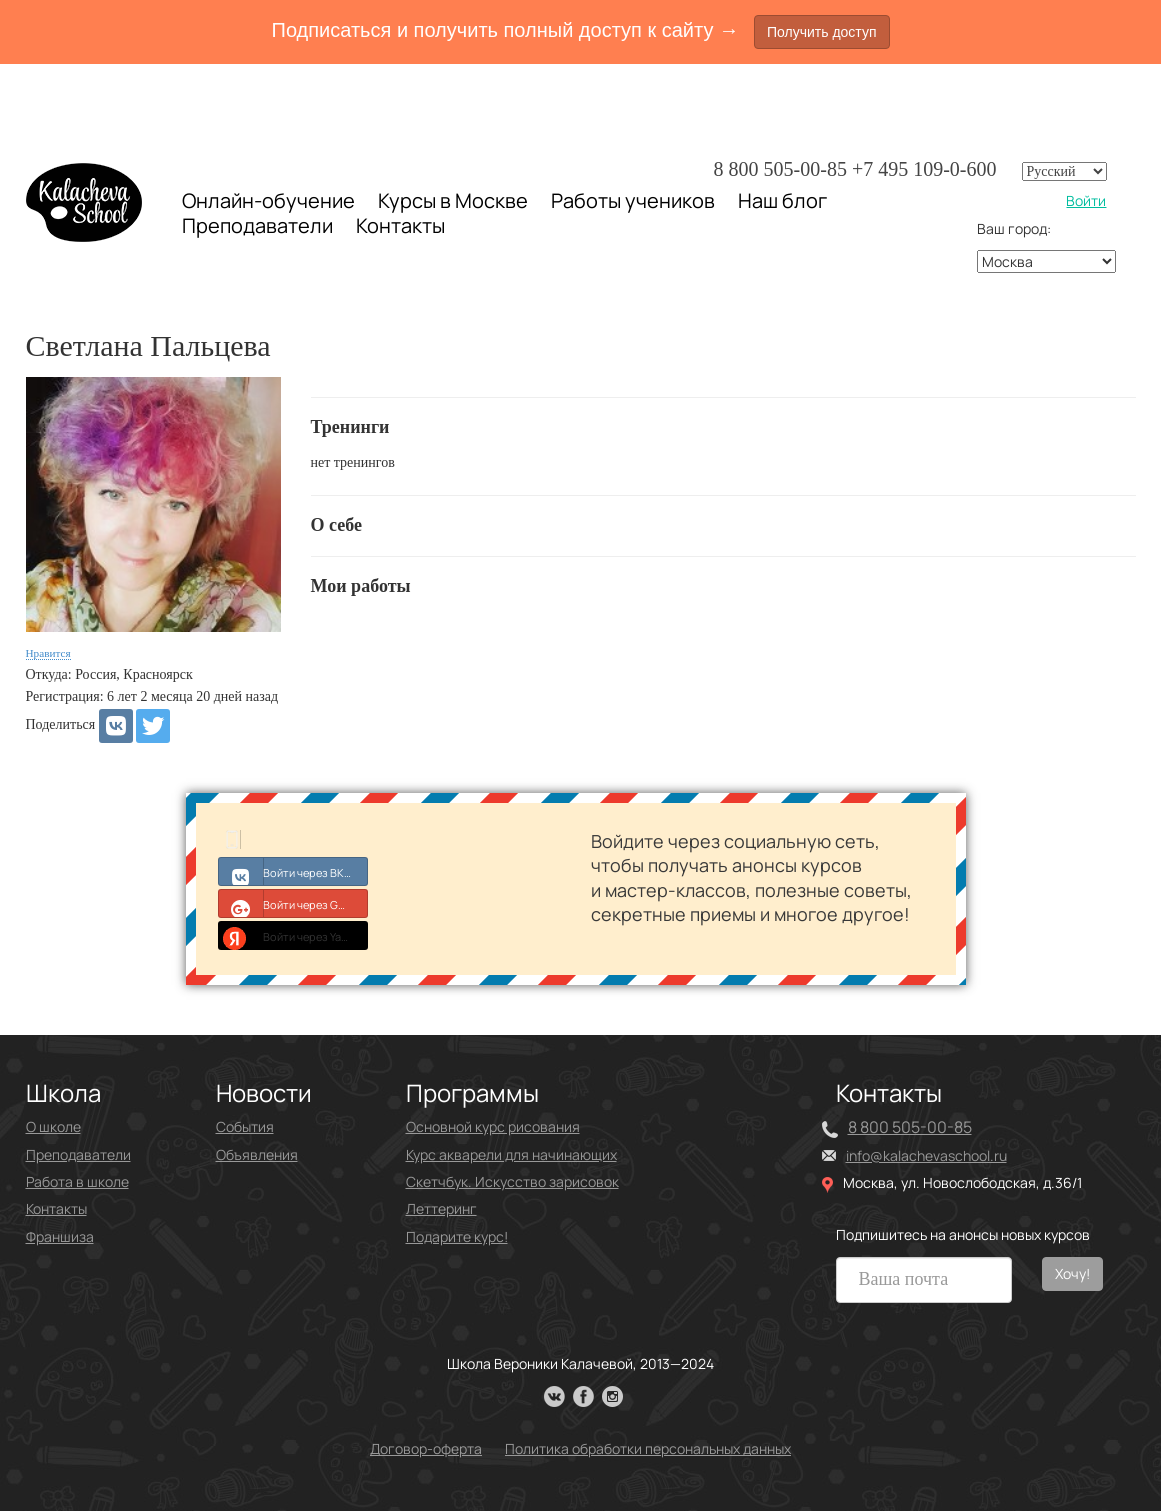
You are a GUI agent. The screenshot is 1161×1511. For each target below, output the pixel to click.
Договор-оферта (426, 1448)
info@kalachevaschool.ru (926, 1155)
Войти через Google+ (293, 903)
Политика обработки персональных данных (648, 1448)
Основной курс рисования (493, 1126)
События (245, 1126)
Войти (1086, 200)
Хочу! (1072, 1273)
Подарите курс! (457, 1236)
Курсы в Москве (453, 201)
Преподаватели (257, 225)
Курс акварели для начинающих (511, 1154)
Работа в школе (77, 1181)
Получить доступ (822, 32)
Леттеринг (441, 1208)
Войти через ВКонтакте (293, 871)
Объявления (257, 1154)
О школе (53, 1126)
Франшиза (60, 1236)
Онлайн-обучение (268, 200)
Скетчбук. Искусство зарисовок (512, 1181)
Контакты (400, 226)
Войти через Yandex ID (293, 935)
